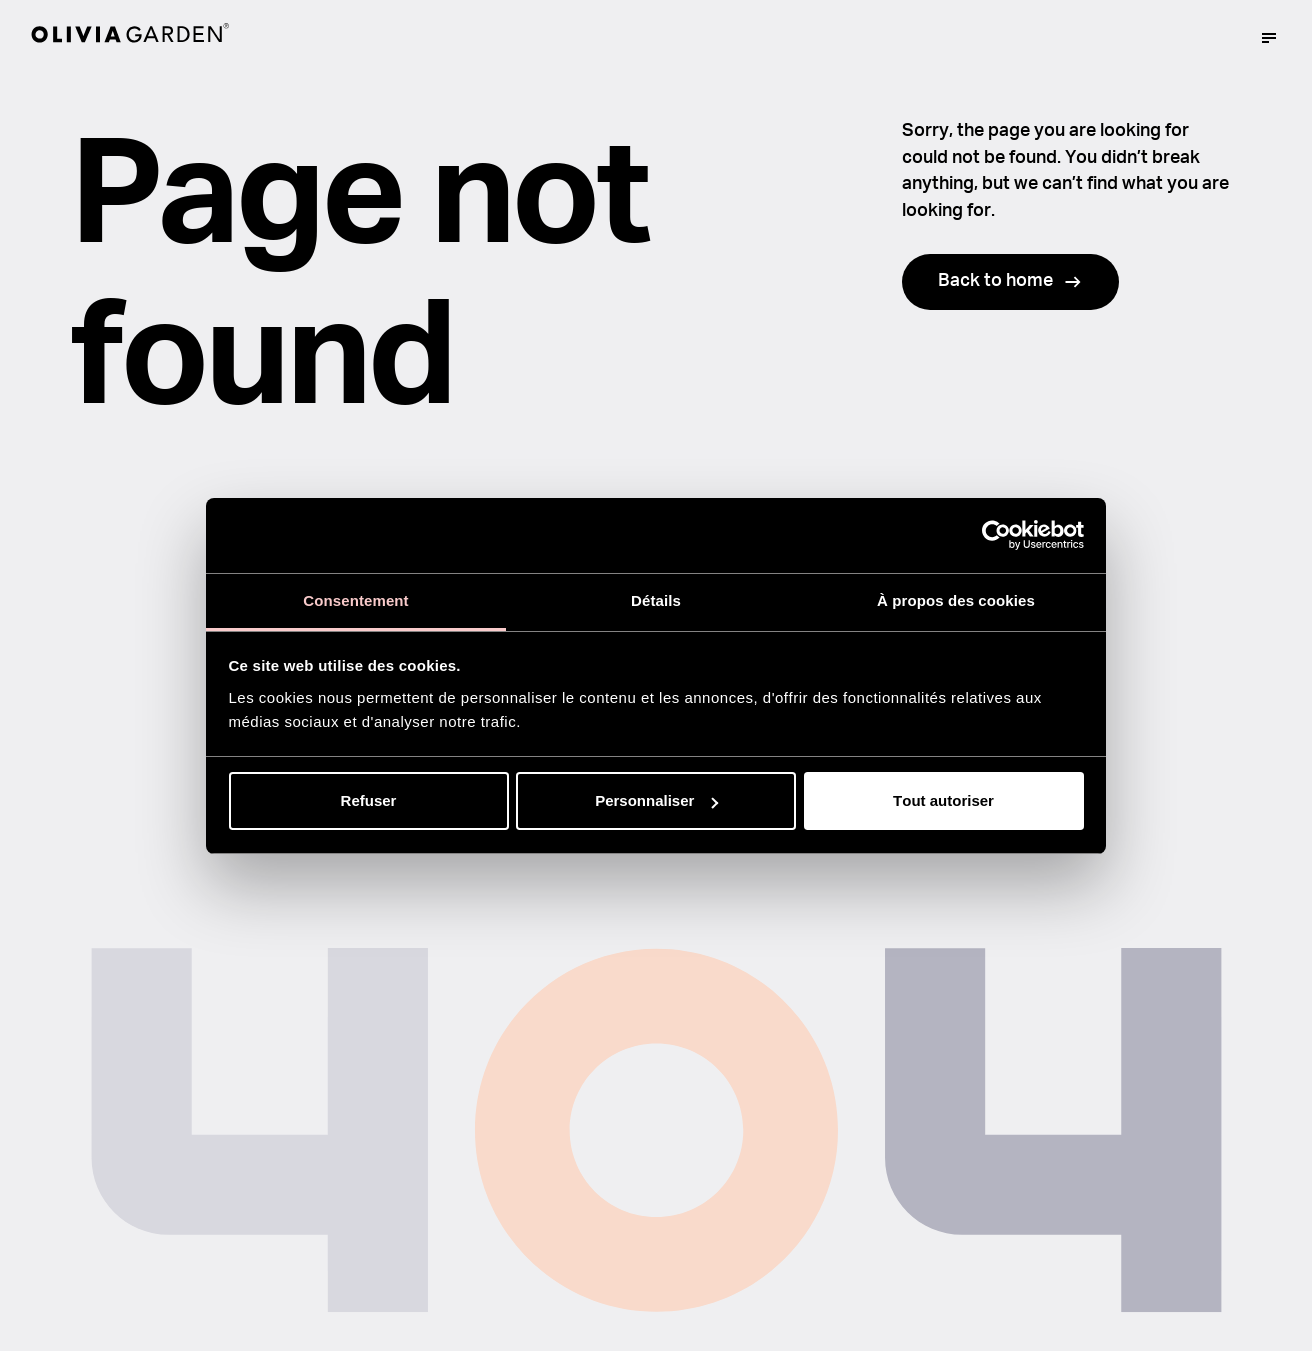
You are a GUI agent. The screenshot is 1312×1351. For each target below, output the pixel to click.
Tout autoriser (943, 800)
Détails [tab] (656, 600)
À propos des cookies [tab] (956, 600)
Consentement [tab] (355, 600)
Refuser (369, 800)
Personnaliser (656, 800)
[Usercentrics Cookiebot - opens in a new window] (996, 535)
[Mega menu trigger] (1269, 38)
